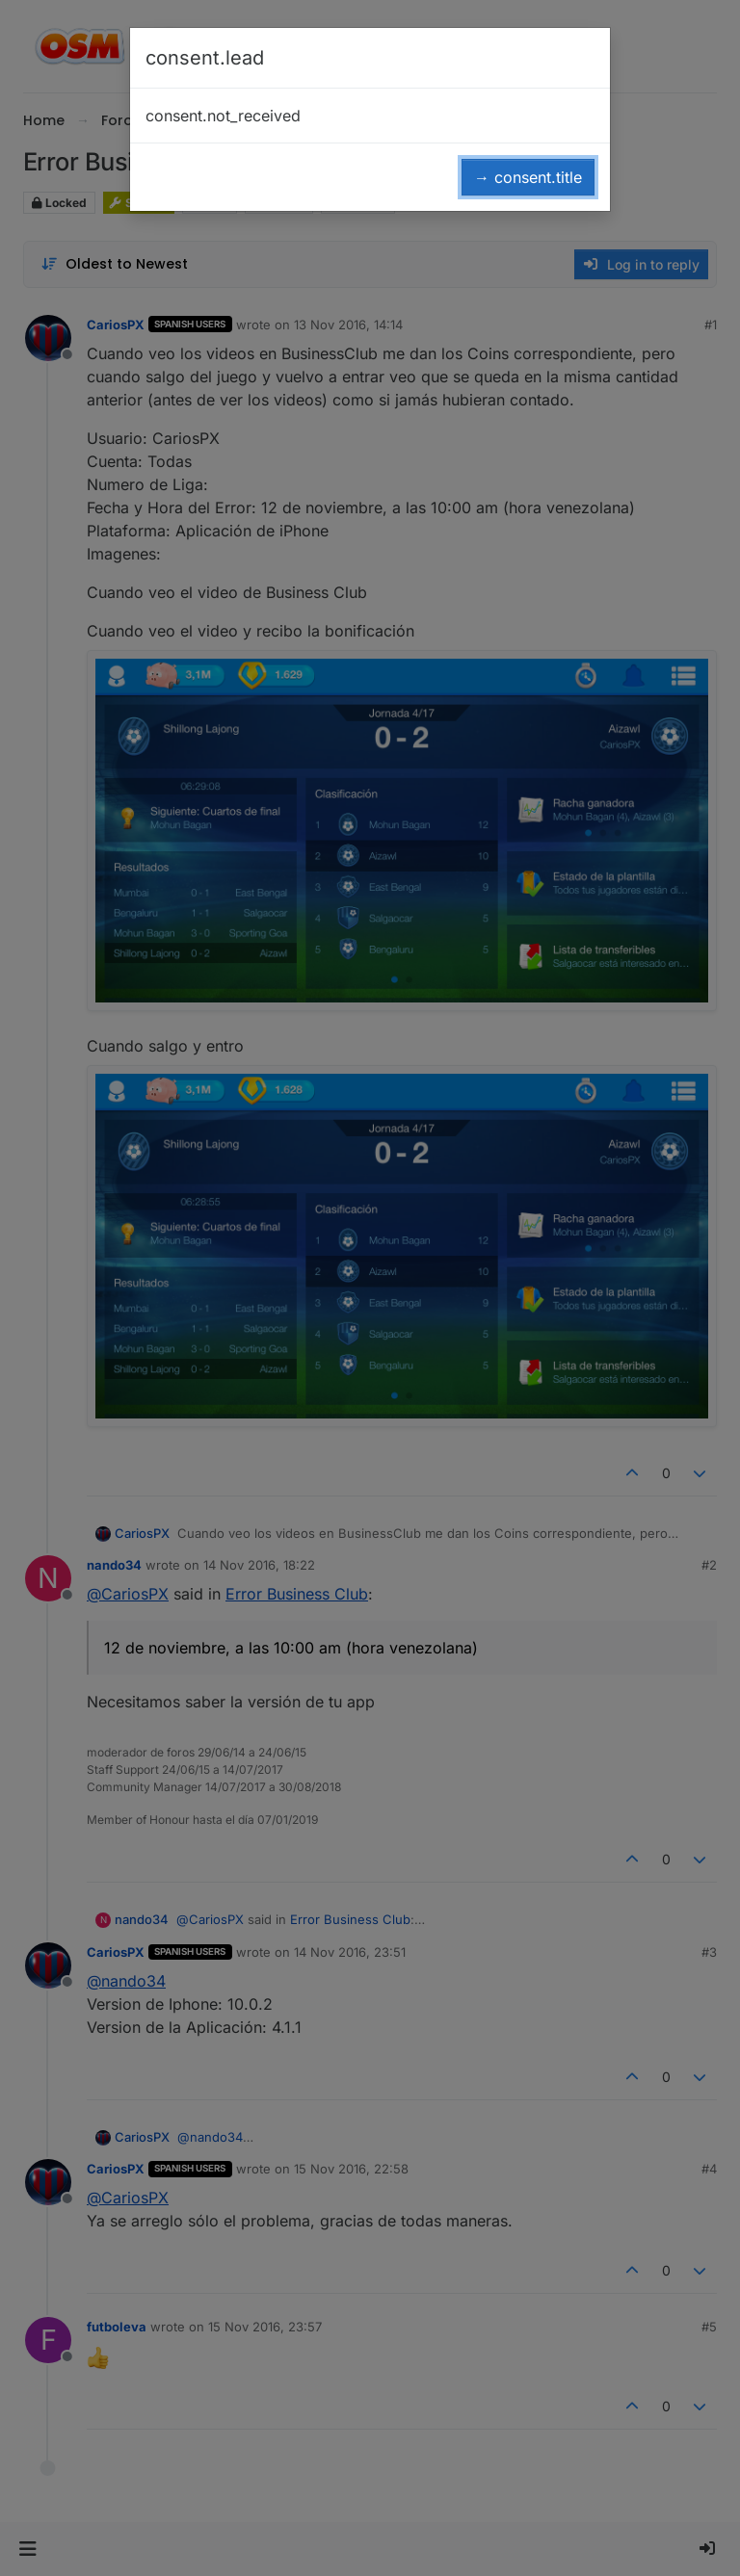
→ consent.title (528, 177)
